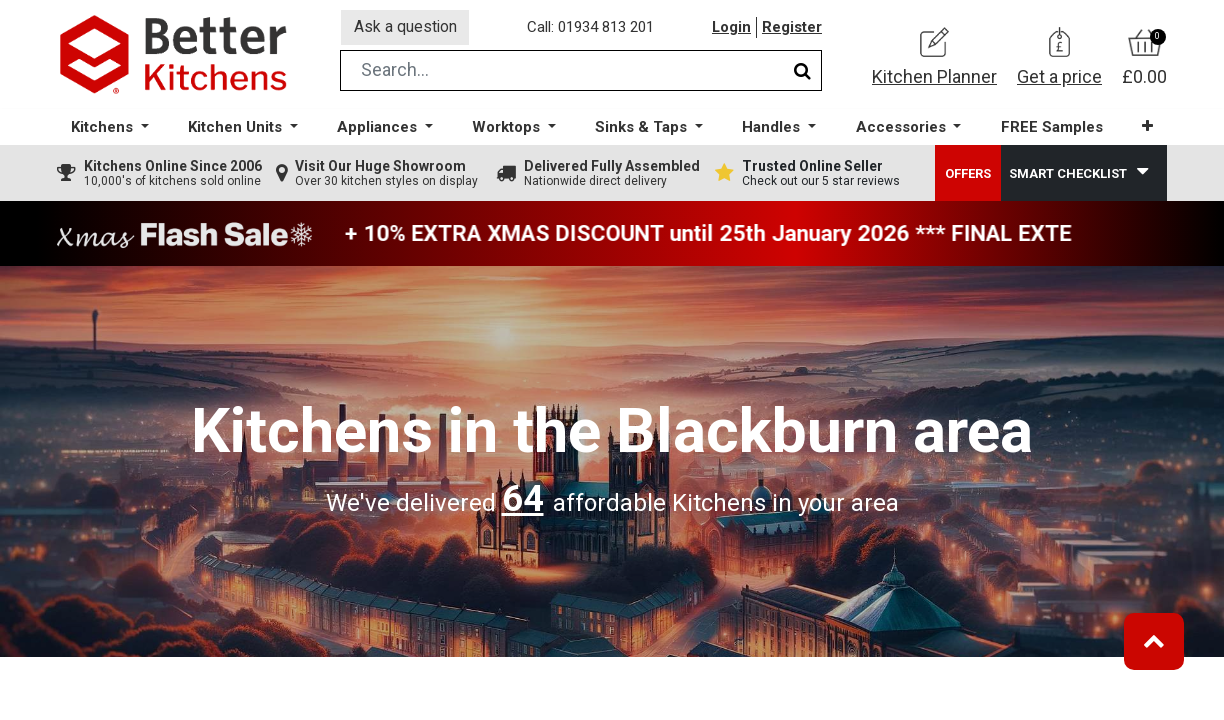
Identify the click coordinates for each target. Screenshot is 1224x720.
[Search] (802, 73)
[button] (1146, 129)
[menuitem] (1051, 130)
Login (731, 29)
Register (792, 29)
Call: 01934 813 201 (591, 29)
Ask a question (406, 28)
